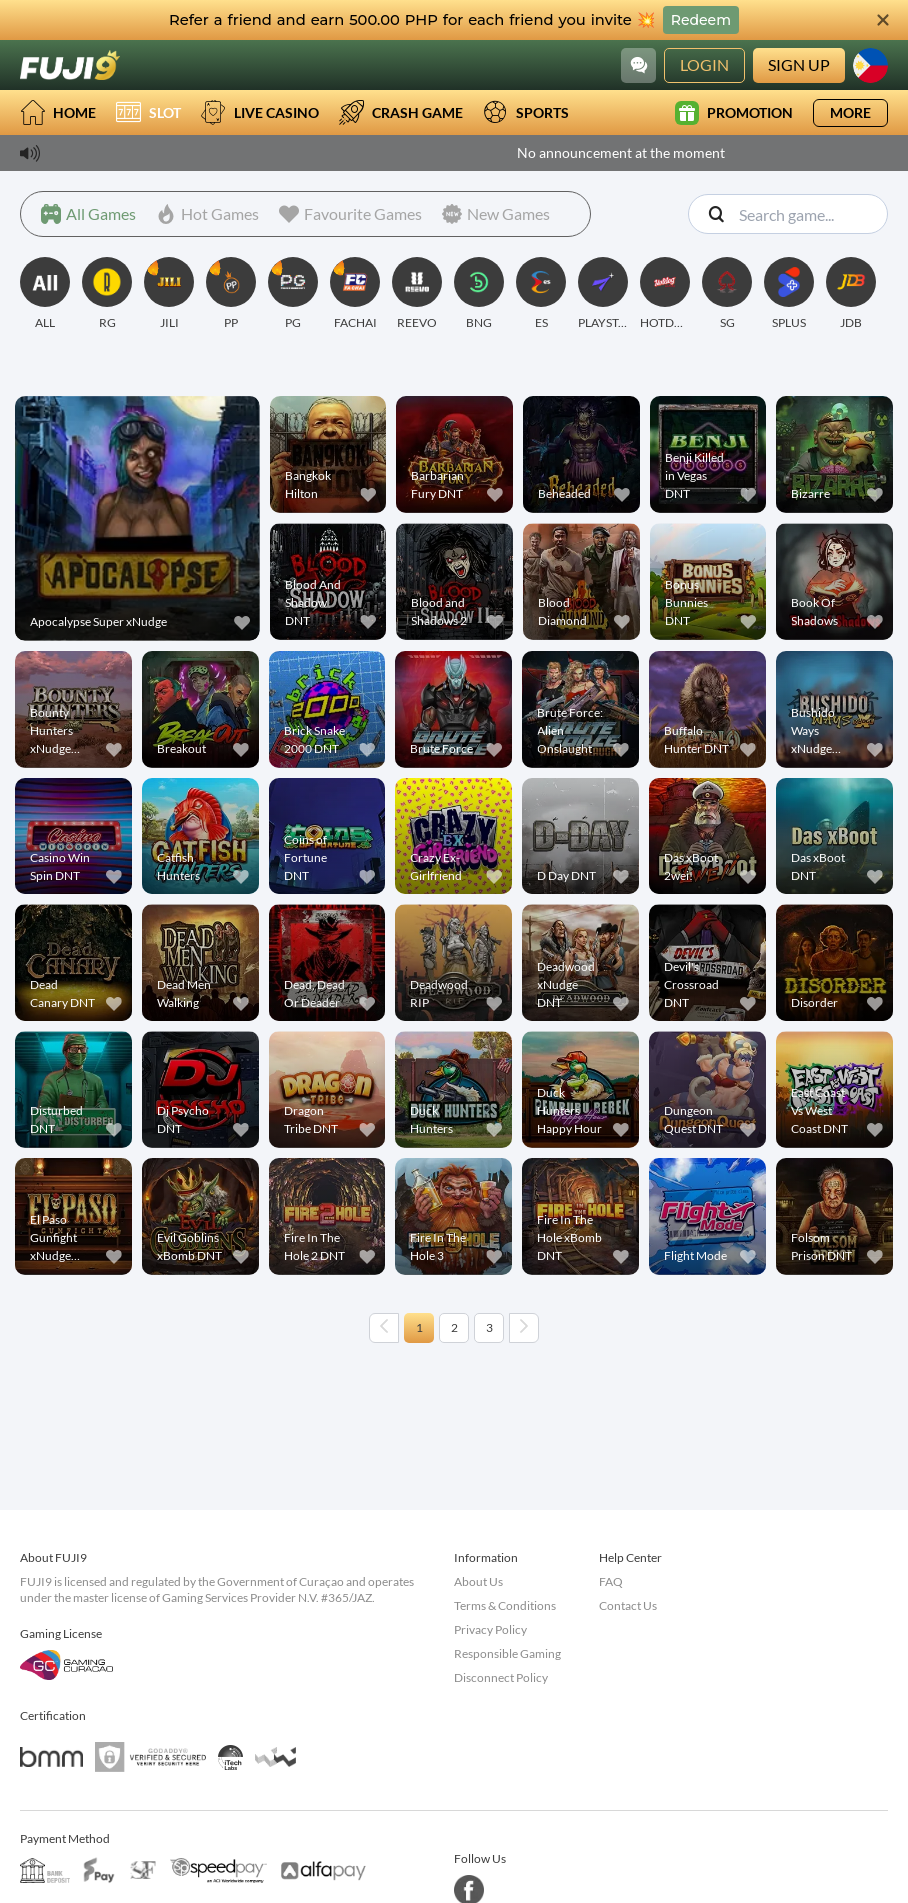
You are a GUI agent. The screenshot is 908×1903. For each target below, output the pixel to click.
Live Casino (260, 112)
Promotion (734, 113)
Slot (148, 112)
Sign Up (799, 64)
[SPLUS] (789, 294)
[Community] (638, 65)
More (850, 112)
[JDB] (851, 294)
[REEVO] (417, 294)
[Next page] (524, 1328)
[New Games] (496, 214)
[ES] (541, 294)
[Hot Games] (207, 214)
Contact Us (628, 1605)
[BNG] (479, 294)
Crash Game (401, 112)
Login (704, 64)
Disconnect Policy (501, 1677)
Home (58, 112)
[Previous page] (384, 1328)
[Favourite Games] (350, 214)
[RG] (107, 294)
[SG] (727, 294)
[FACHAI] (355, 294)
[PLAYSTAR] (603, 294)
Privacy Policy (490, 1629)
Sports (526, 112)
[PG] (293, 294)
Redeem (701, 20)
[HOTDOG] (665, 294)
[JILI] (169, 294)
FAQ (611, 1581)
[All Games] (88, 214)
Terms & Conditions (505, 1605)
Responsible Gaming (507, 1653)
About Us (478, 1581)
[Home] (70, 65)
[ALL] (45, 294)
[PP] (231, 294)
